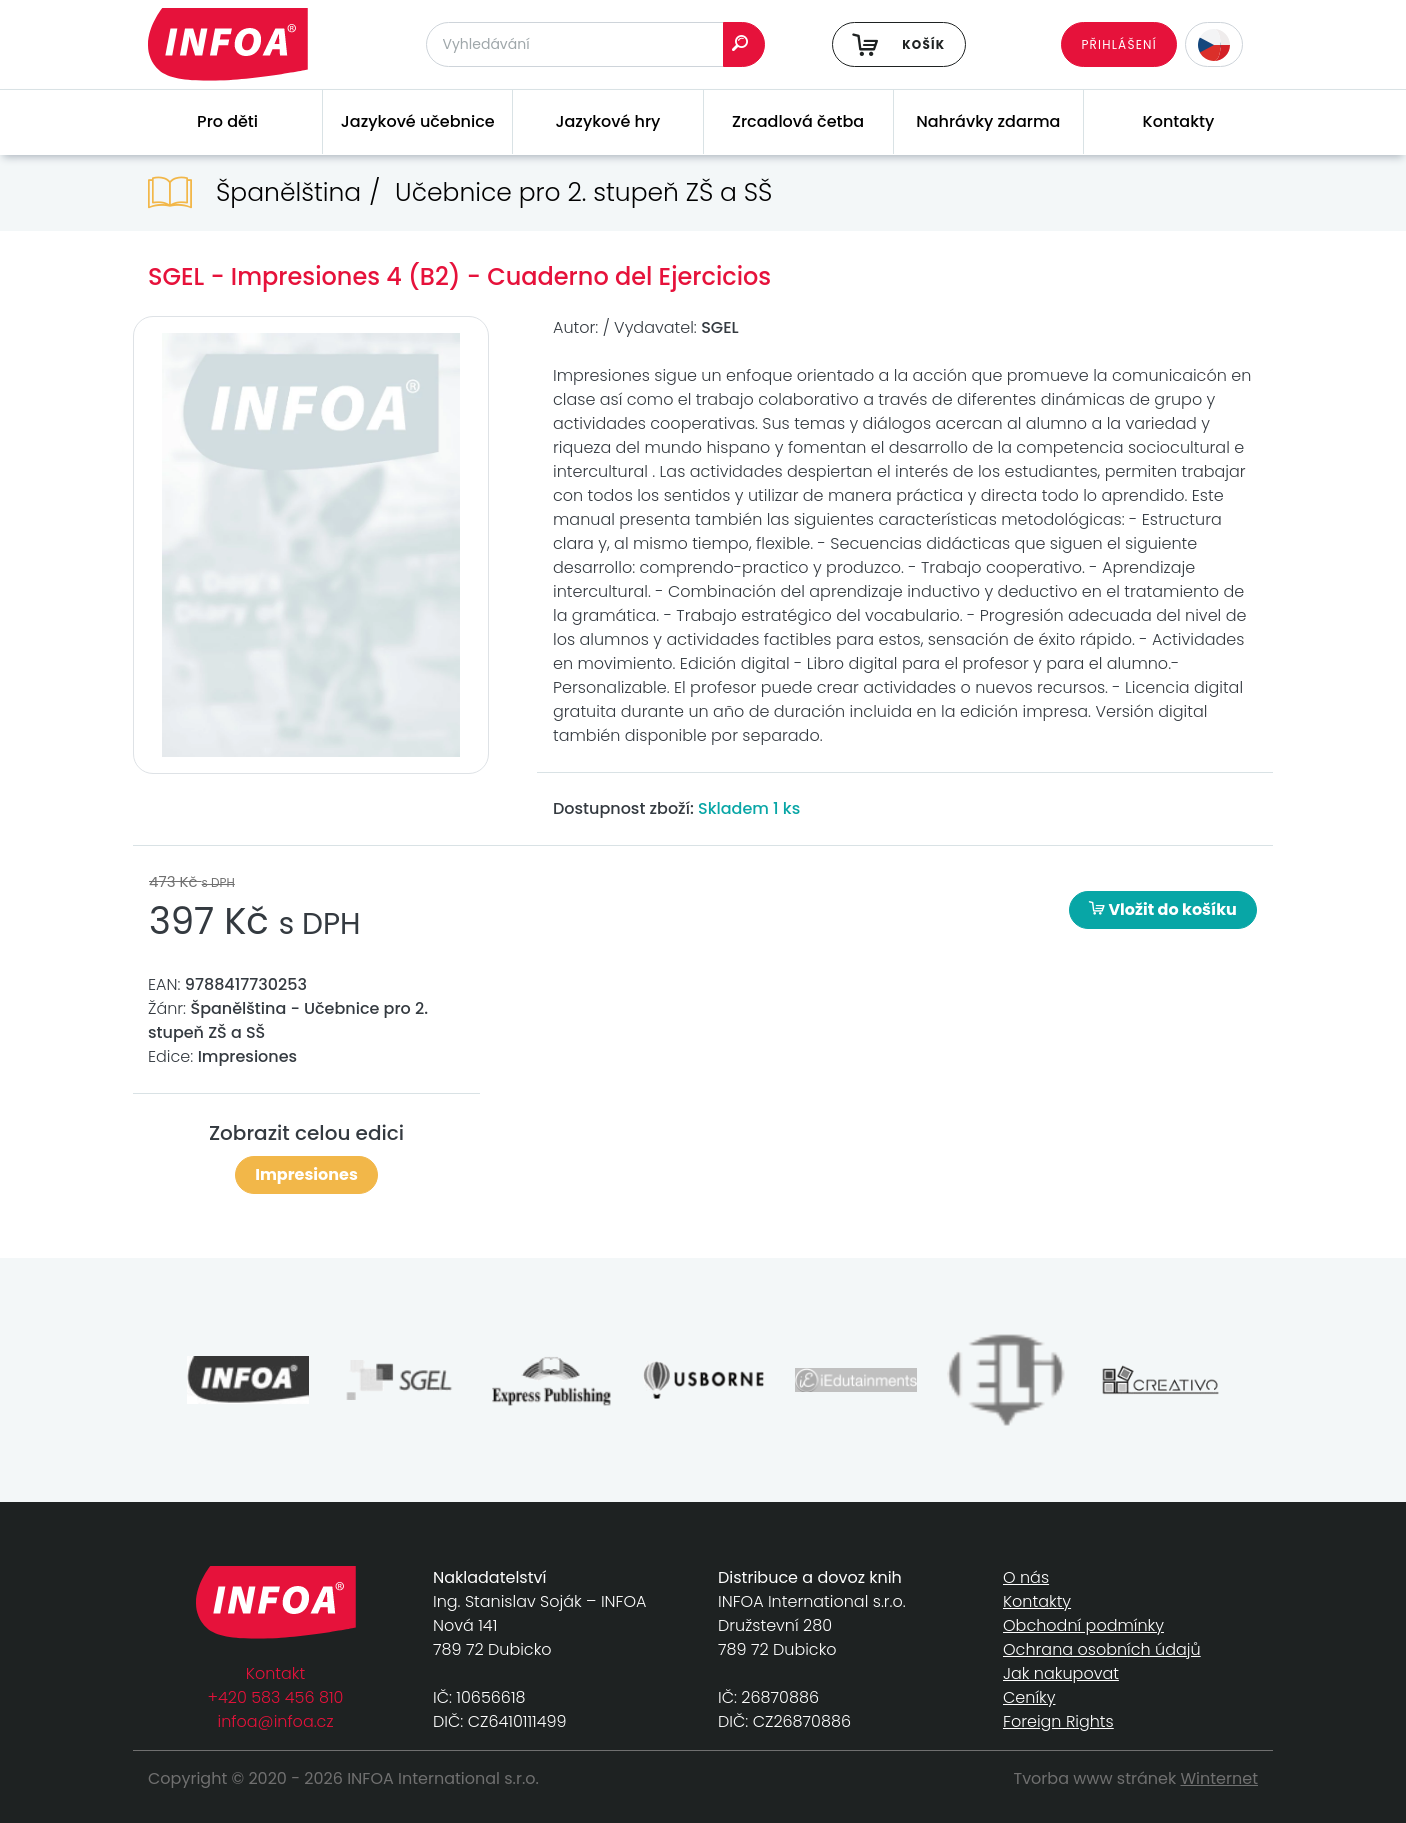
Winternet (1220, 1778)
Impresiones (306, 1174)
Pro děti (227, 121)
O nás (1026, 1577)
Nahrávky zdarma (988, 121)
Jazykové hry (607, 121)
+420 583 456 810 (276, 1697)
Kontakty (1179, 121)
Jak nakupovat (1061, 1673)
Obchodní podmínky (1083, 1625)
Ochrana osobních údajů (1102, 1649)
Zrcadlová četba (798, 121)
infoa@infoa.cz (276, 1721)
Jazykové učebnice (418, 121)
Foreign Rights (1058, 1721)
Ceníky (1029, 1697)
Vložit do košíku (1163, 909)
